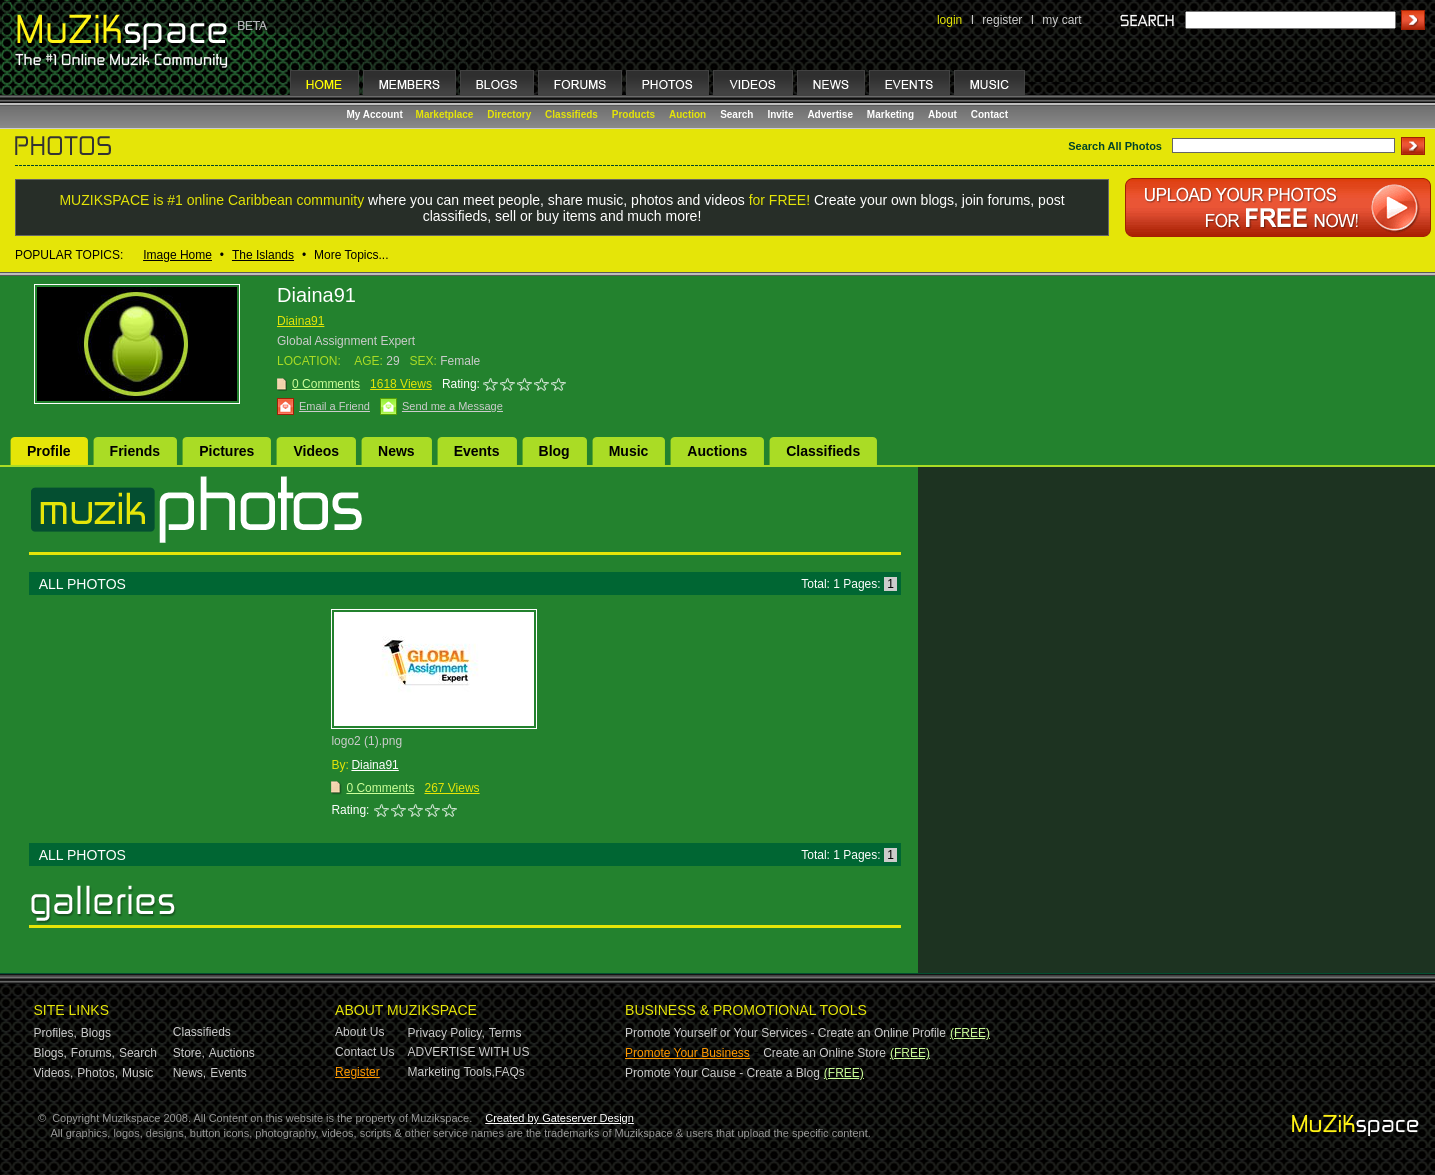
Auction (687, 114)
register (1002, 20)
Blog (554, 451)
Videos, (54, 1073)
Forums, (93, 1053)
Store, (189, 1053)
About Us (359, 1032)
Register (357, 1072)
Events (477, 451)
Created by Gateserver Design (559, 1118)
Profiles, (55, 1033)
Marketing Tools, (451, 1072)
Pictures (226, 451)
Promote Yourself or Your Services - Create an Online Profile (785, 1033)
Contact (989, 114)
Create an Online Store (824, 1053)
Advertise (830, 114)
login (949, 20)
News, (189, 1073)
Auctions (717, 451)
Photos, (97, 1073)
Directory (509, 114)
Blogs (96, 1033)
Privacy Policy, (446, 1033)
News (396, 451)
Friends (135, 451)
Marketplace (445, 114)
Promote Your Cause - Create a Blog (722, 1073)
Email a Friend (334, 406)
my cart (1061, 20)
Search (736, 114)
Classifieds (571, 114)
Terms (505, 1033)
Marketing (890, 114)
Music (629, 451)
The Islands (263, 255)
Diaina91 (300, 321)
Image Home (177, 255)
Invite (780, 114)
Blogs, (50, 1053)
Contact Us (364, 1052)
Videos (316, 451)
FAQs (510, 1072)
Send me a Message (452, 406)
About (942, 114)
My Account (376, 114)
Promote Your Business (687, 1053)
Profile (49, 451)
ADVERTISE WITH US (469, 1052)
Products (633, 114)
